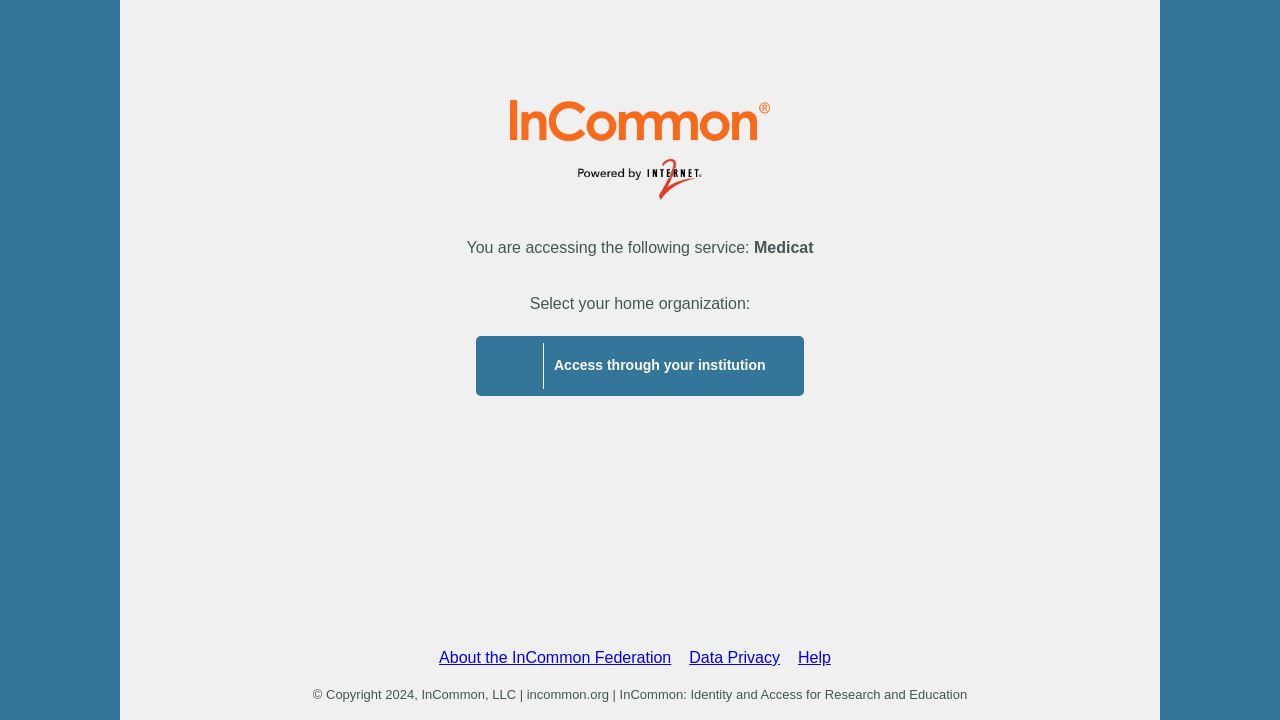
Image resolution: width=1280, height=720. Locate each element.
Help (814, 657)
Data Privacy (734, 657)
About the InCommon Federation (555, 657)
